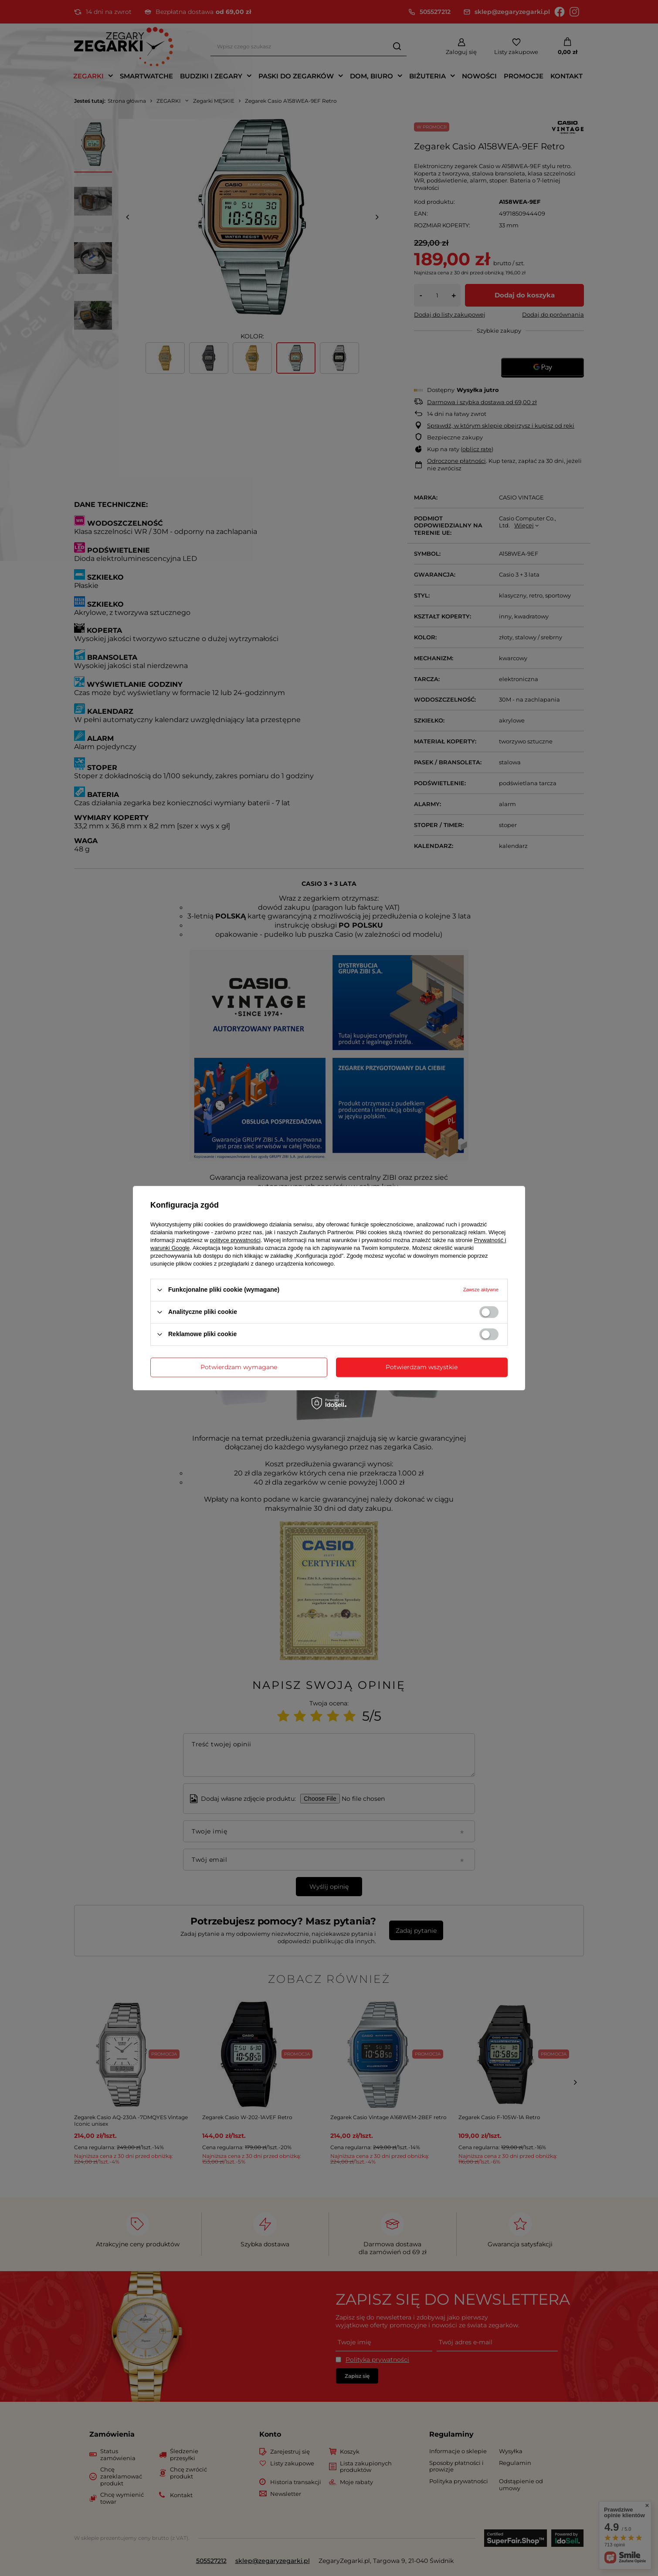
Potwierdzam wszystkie (422, 1367)
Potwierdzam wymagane (238, 1367)
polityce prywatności (235, 1240)
